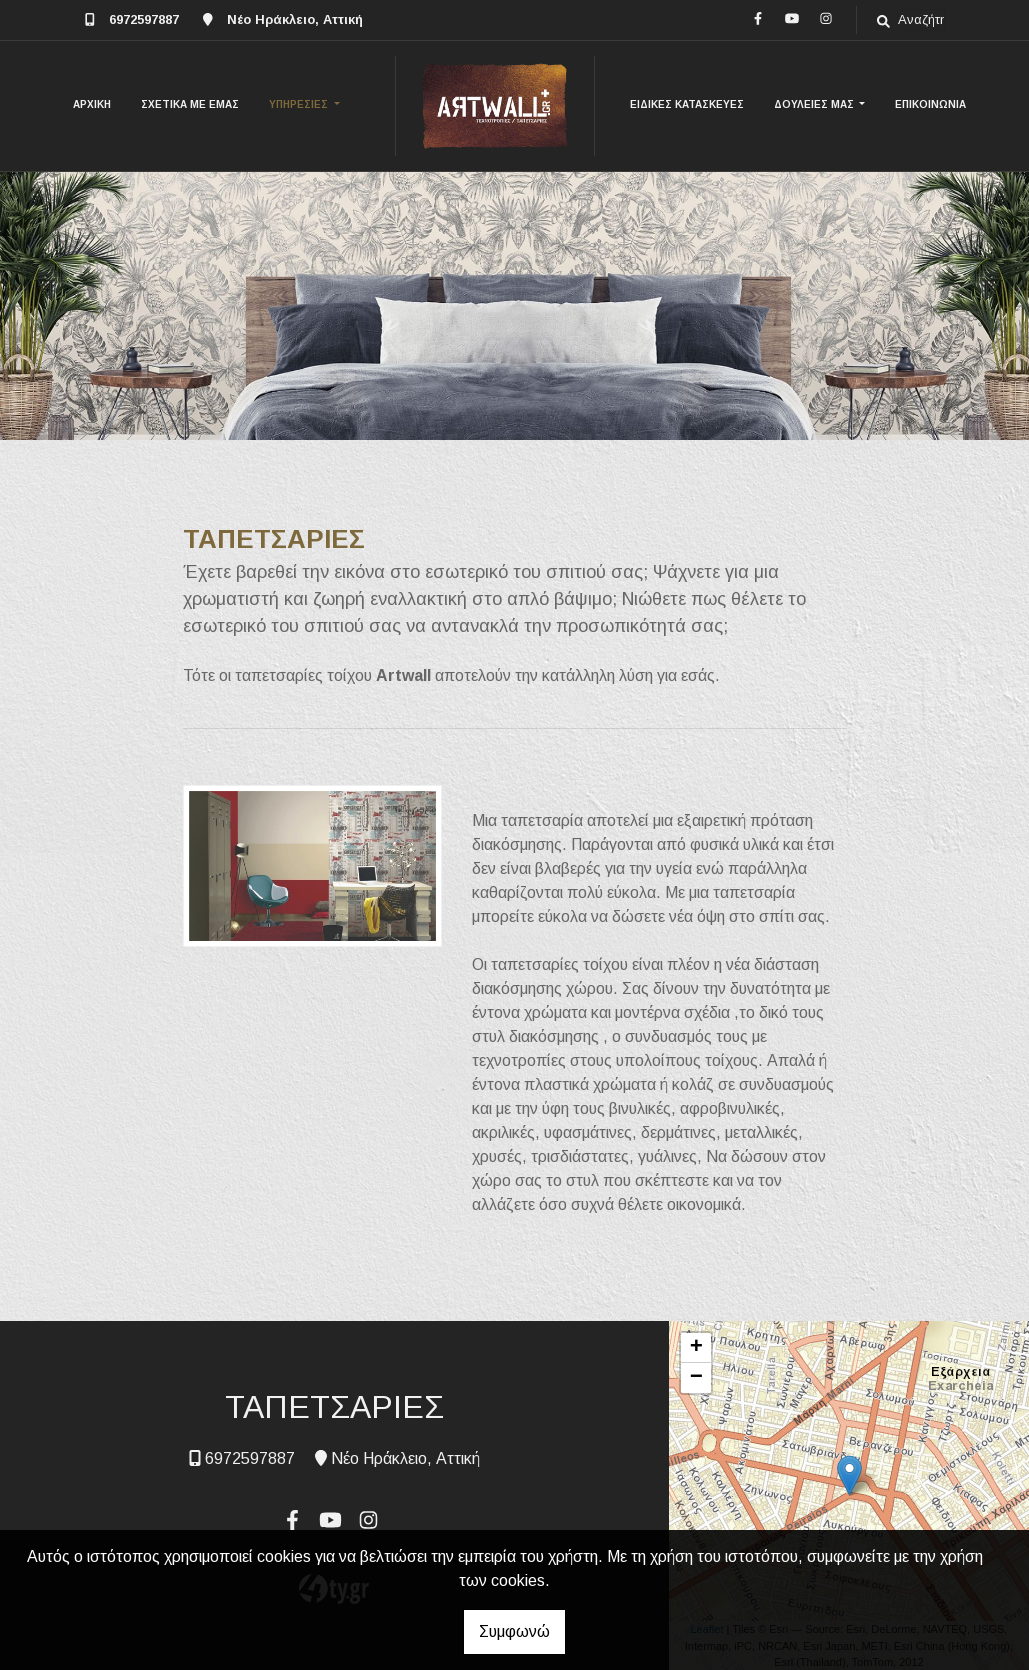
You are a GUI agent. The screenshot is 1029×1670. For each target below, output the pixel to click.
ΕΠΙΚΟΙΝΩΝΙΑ (930, 104)
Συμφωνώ (514, 1631)
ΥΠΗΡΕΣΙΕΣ (300, 104)
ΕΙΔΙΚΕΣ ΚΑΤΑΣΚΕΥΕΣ (687, 104)
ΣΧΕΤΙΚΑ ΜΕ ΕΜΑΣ (190, 104)
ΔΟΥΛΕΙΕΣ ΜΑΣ (815, 104)
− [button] (696, 1378)
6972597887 (144, 19)
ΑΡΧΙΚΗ (92, 104)
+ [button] (696, 1348)
